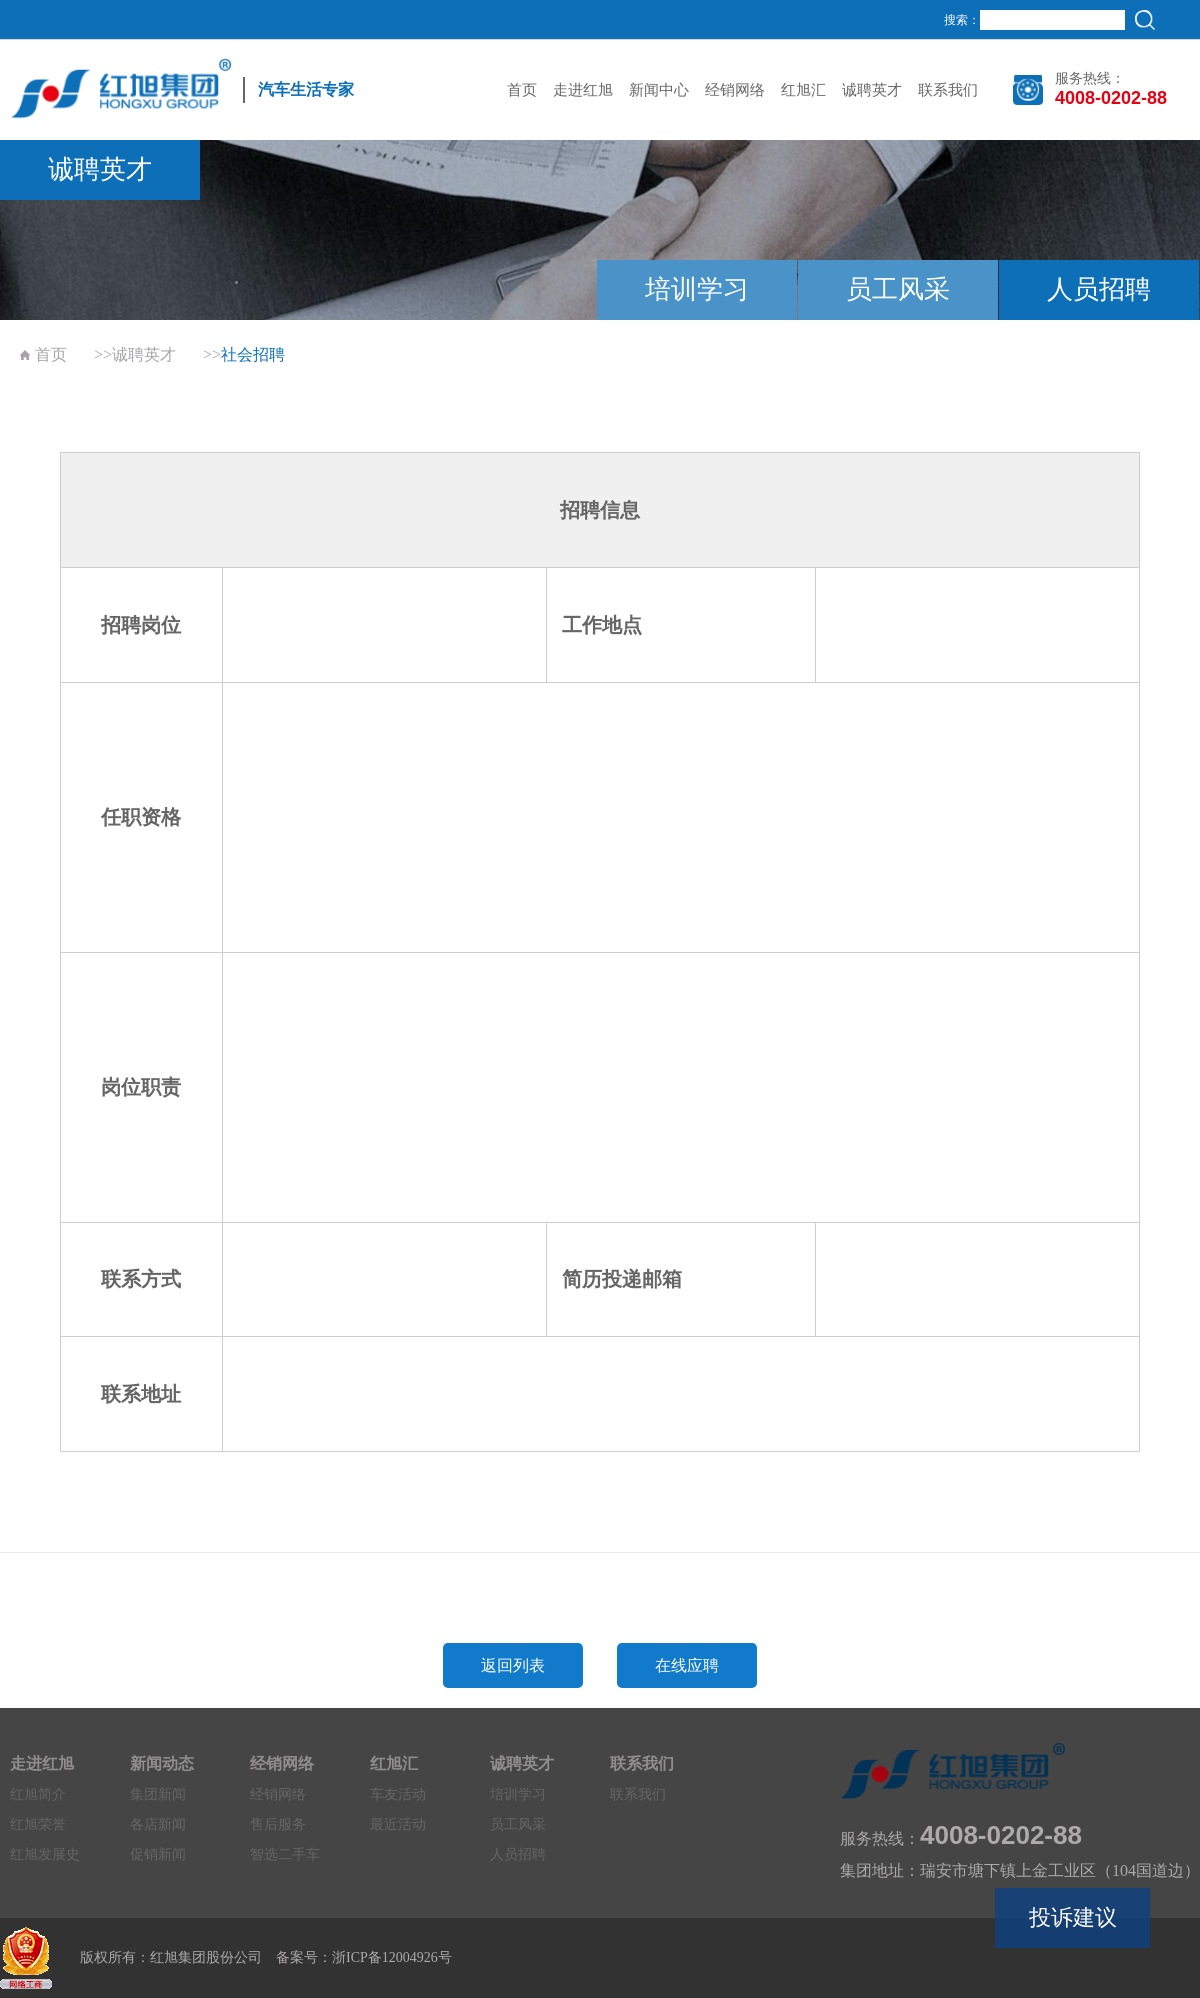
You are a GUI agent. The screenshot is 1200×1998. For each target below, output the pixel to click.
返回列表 (513, 1665)
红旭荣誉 (38, 1824)
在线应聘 (687, 1665)
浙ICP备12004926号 (392, 1957)
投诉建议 (1073, 1917)
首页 (522, 90)
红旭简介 (38, 1794)
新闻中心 (659, 90)
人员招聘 (1099, 289)
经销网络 (735, 90)
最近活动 (398, 1824)
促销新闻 (158, 1854)
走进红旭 (583, 90)
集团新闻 (158, 1794)
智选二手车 (285, 1854)
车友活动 (398, 1794)
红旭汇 (803, 90)
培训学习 (697, 289)
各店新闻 (158, 1824)
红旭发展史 (45, 1854)
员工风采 (898, 289)
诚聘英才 (872, 90)
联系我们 (948, 90)
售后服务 (278, 1824)
